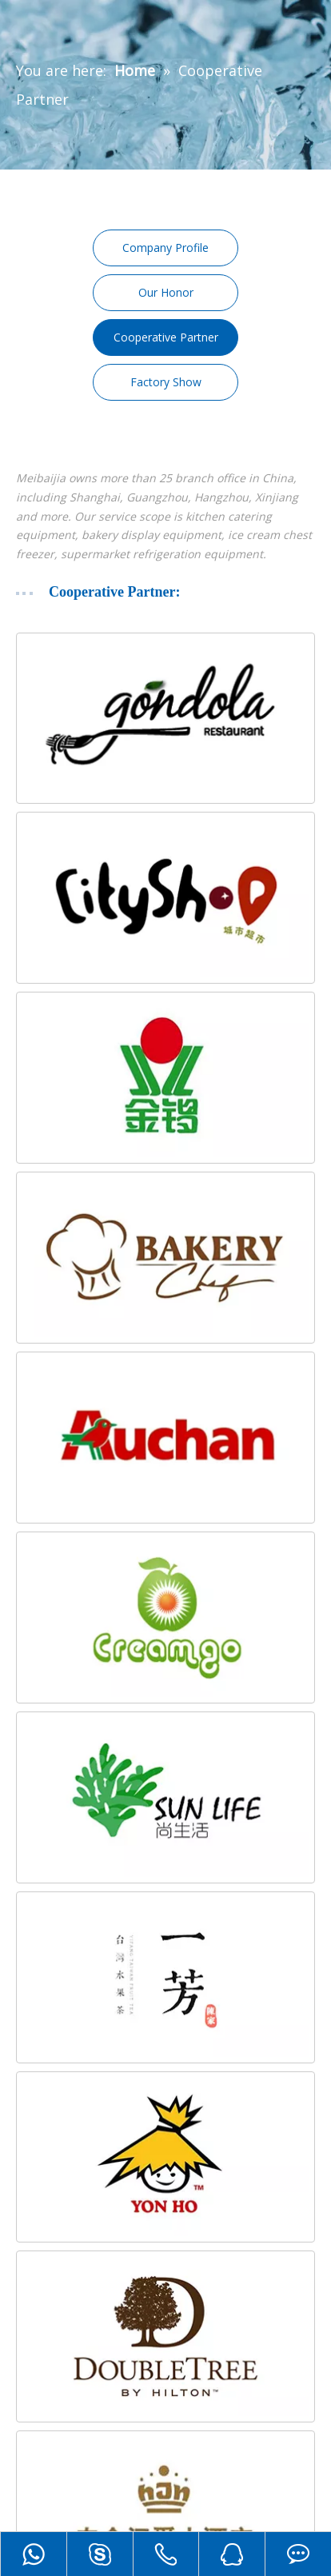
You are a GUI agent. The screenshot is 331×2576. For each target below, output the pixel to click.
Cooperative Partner (166, 337)
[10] (165, 2157)
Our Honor (165, 292)
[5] (165, 1438)
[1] (165, 719)
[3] (165, 1078)
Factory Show (165, 381)
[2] (165, 898)
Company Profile (165, 247)
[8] (165, 1797)
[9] (165, 1977)
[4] (165, 1258)
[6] (165, 1617)
